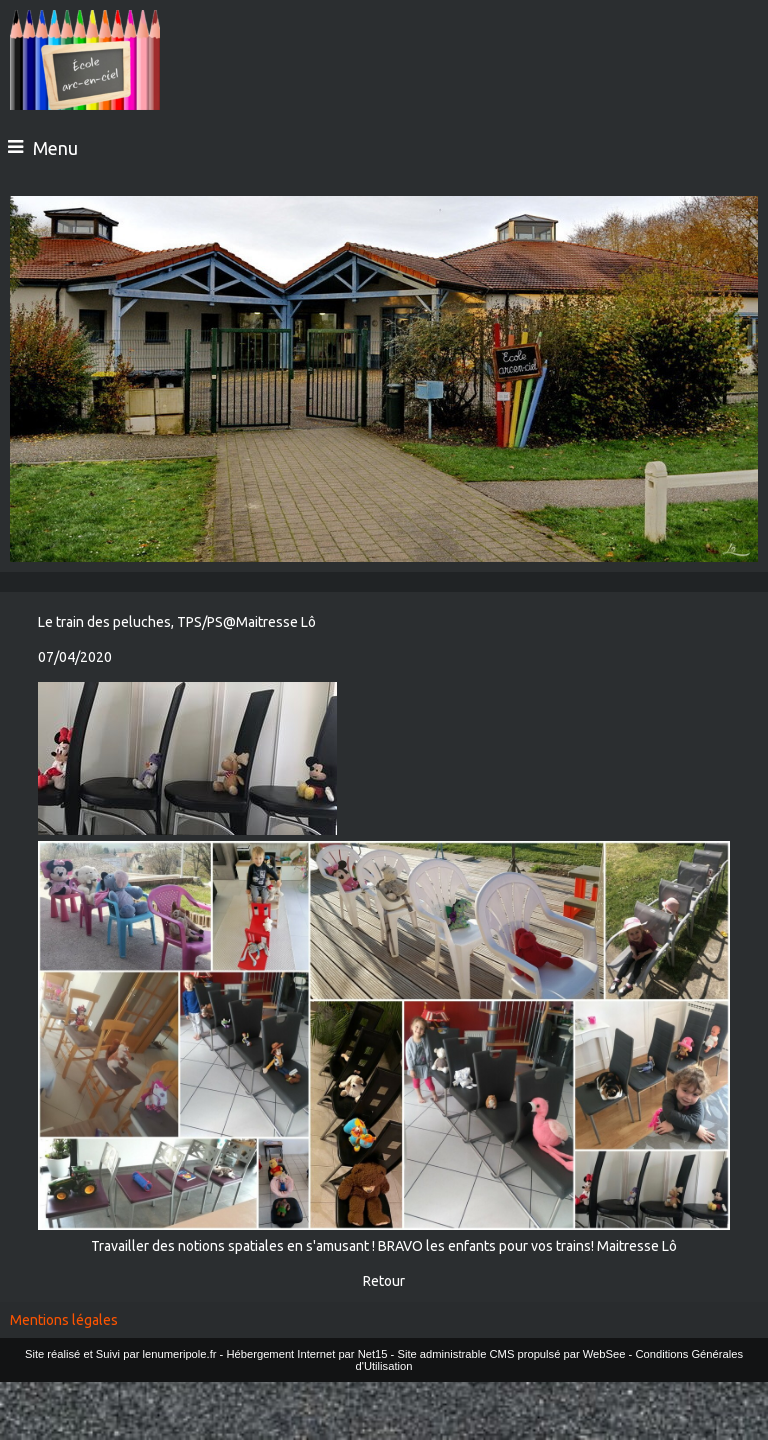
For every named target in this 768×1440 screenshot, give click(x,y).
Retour (384, 1281)
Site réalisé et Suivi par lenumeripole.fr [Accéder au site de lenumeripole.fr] (121, 1354)
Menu (55, 148)
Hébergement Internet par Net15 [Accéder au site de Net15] (306, 1354)
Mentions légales (64, 1320)
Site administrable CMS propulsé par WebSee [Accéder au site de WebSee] (511, 1354)
